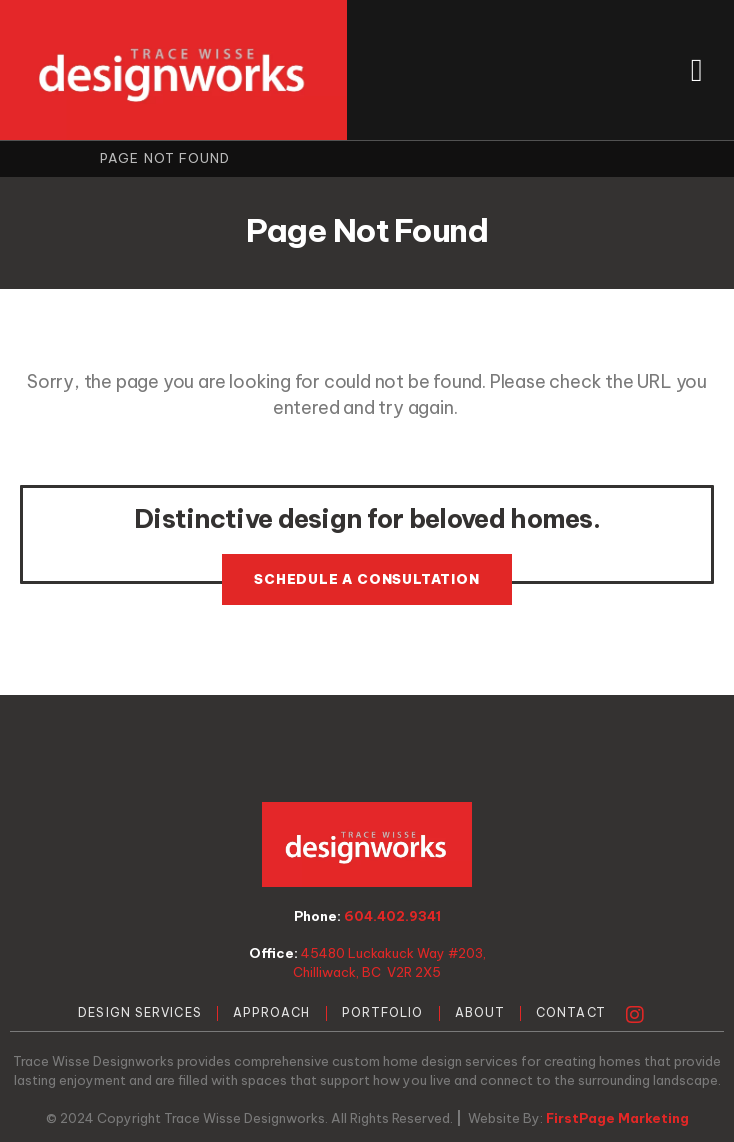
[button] (696, 70)
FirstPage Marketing (617, 1118)
